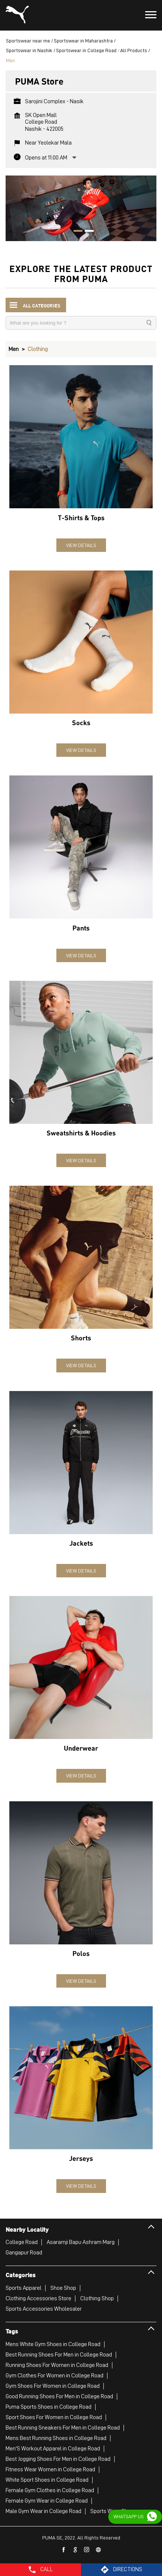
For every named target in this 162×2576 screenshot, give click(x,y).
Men (14, 349)
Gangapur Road (24, 2253)
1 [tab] (75, 232)
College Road (22, 2242)
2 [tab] (86, 232)
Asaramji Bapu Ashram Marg (81, 2242)
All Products (133, 50)
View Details (81, 545)
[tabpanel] (81, 208)
